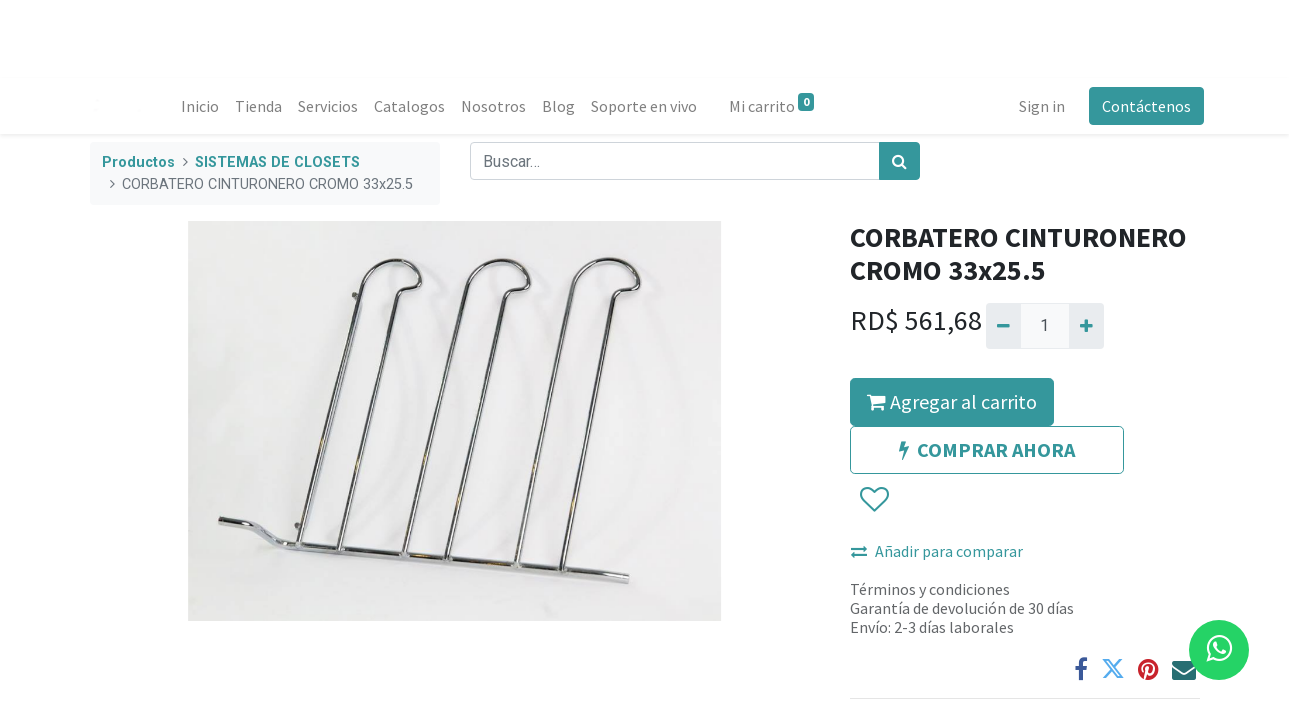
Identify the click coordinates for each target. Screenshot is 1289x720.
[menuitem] (205, 106)
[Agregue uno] (1086, 326)
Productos (138, 162)
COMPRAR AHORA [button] (987, 449)
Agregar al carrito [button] (952, 401)
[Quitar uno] (1003, 326)
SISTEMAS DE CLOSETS (277, 162)
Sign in (1038, 106)
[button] (873, 500)
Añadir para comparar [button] (937, 551)
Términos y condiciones (930, 589)
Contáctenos (1142, 106)
